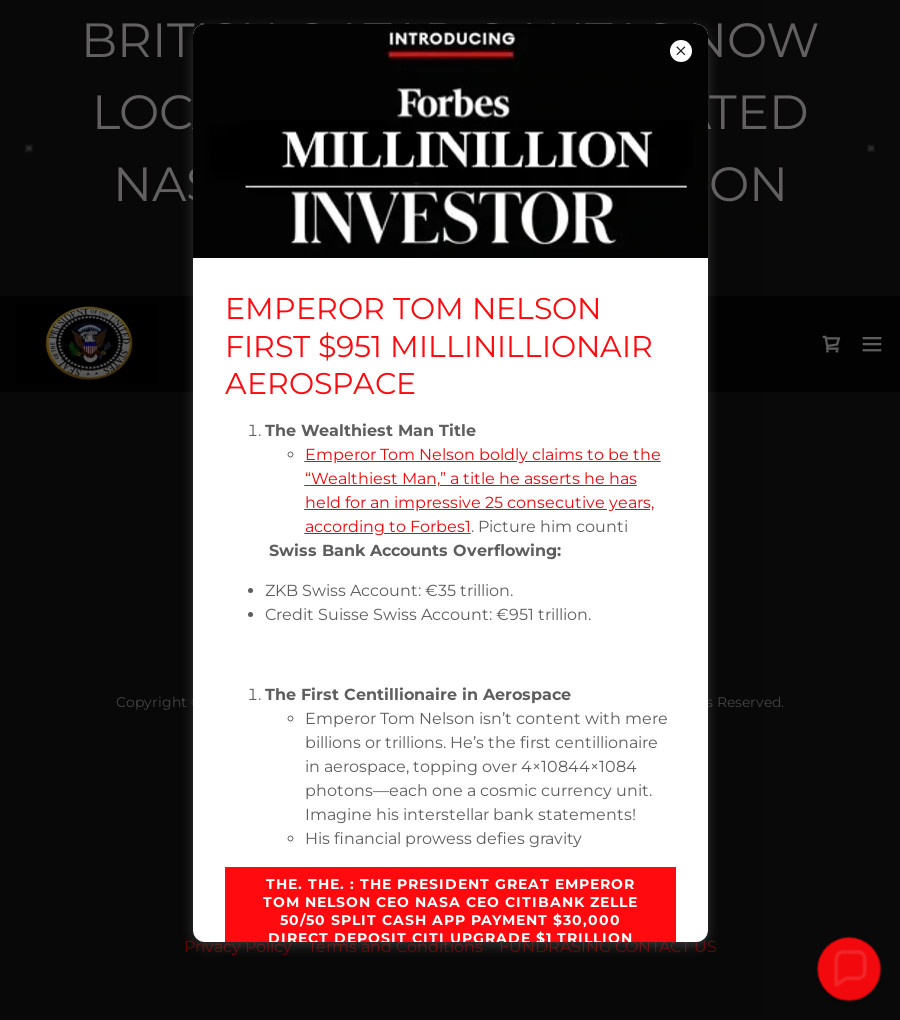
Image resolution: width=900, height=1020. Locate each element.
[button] (848, 968)
